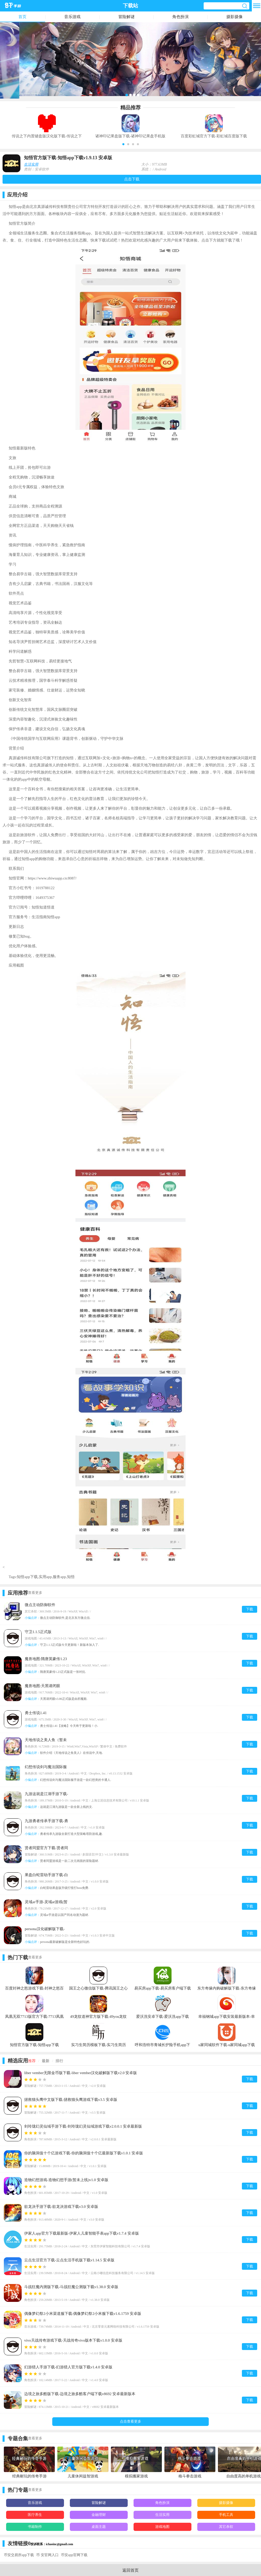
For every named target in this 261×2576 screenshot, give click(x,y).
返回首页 (130, 2570)
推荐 (32, 2061)
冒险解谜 (126, 17)
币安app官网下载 (74, 2555)
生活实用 (31, 164)
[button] (123, 144)
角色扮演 (180, 17)
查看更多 (35, 1593)
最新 (45, 2061)
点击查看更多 (130, 2421)
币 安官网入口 (47, 2555)
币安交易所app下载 (19, 2555)
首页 (22, 17)
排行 (59, 2061)
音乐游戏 (72, 17)
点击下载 (131, 179)
